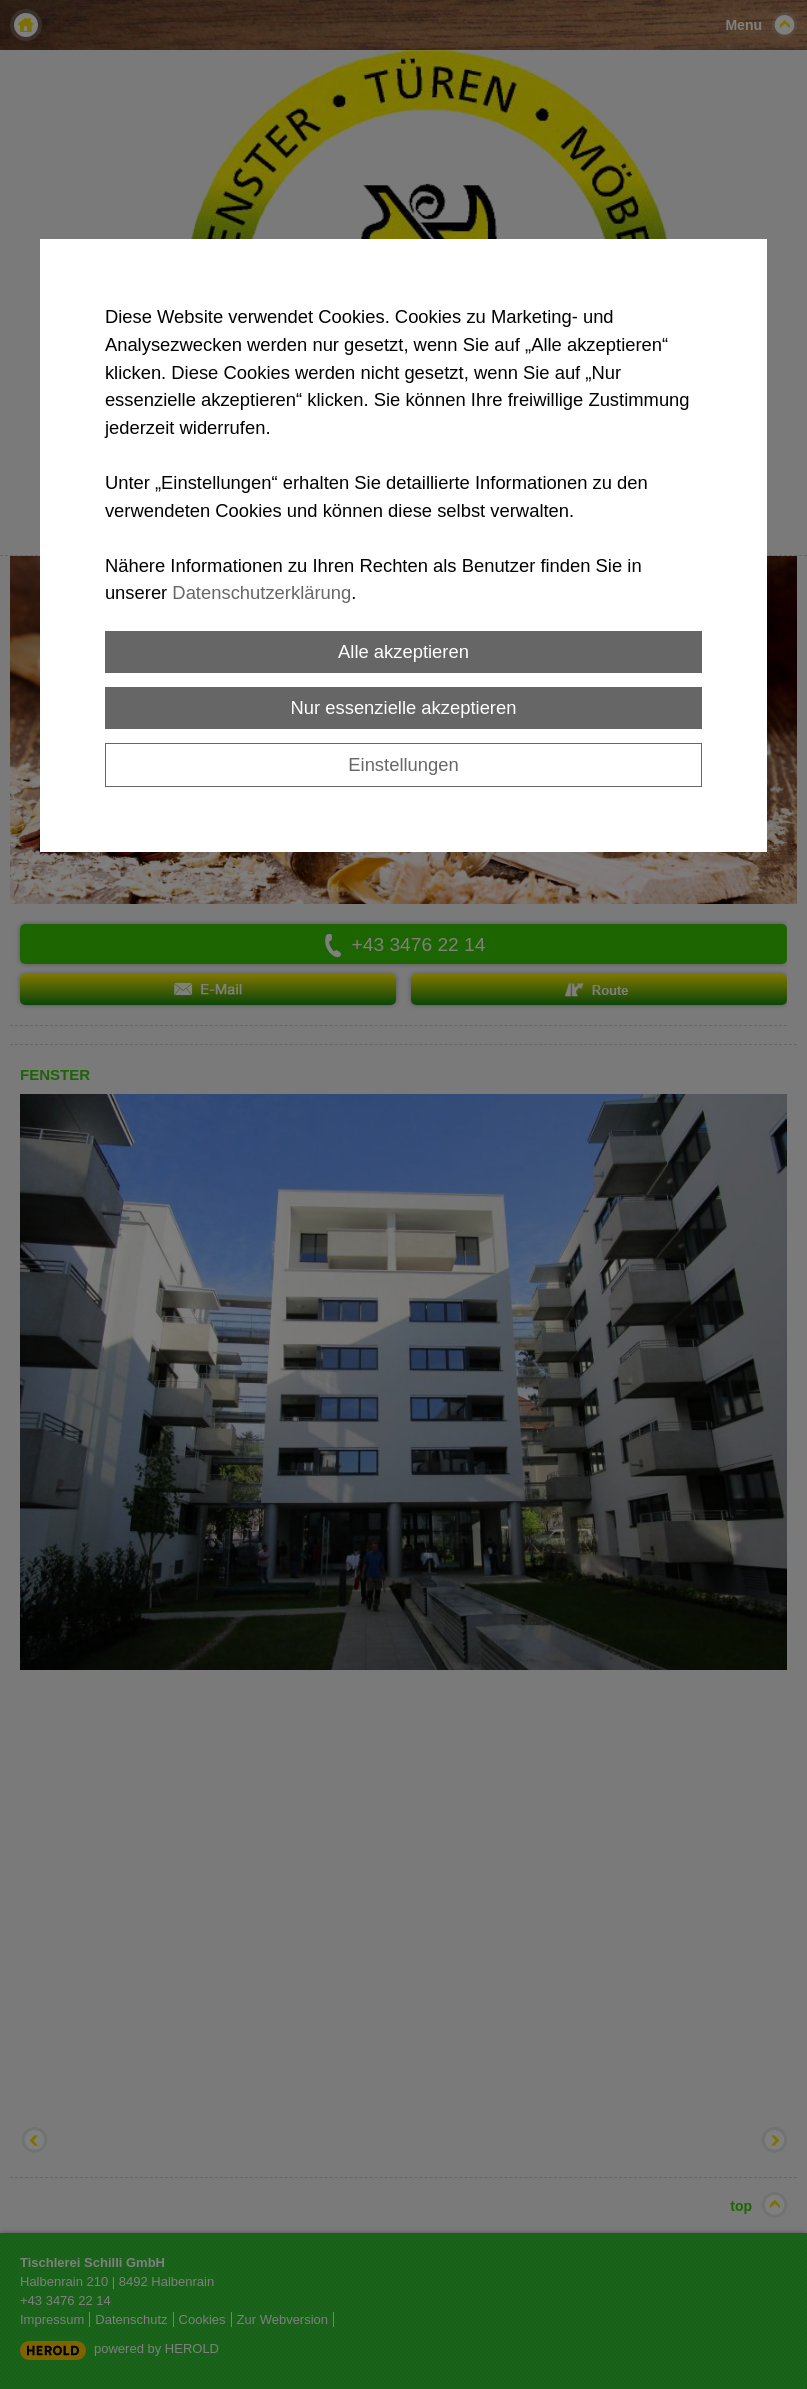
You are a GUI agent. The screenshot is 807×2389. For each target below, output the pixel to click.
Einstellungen (403, 764)
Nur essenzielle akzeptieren (404, 707)
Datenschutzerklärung (261, 592)
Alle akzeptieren (403, 651)
